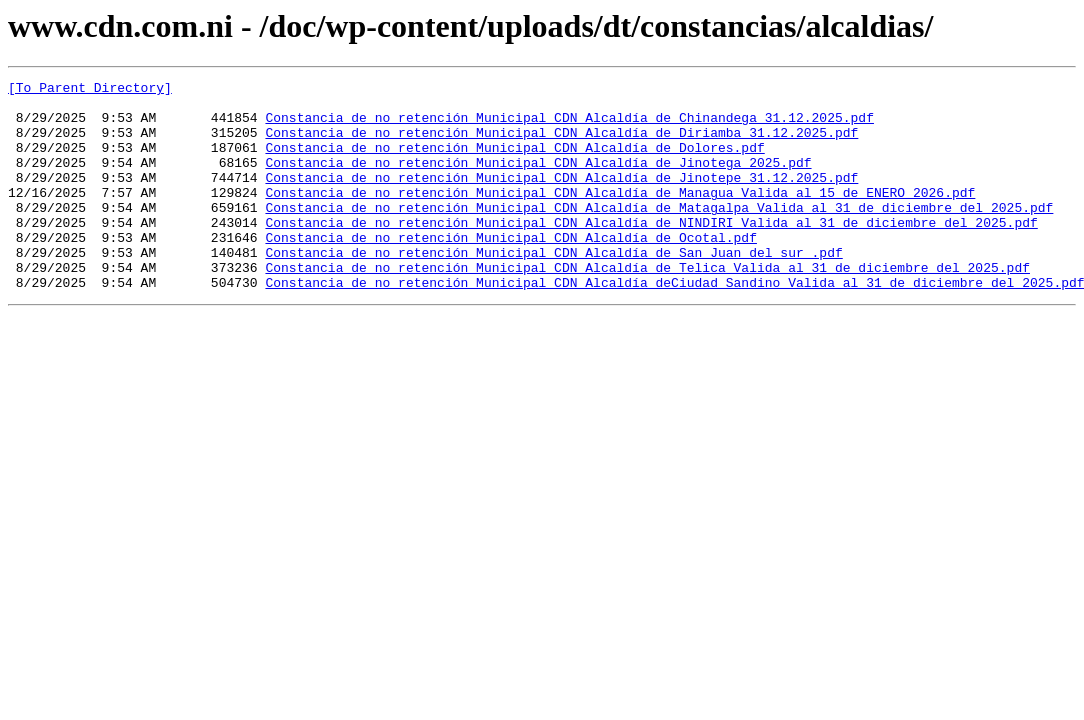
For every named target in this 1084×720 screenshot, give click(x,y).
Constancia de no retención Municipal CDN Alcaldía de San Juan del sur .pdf (553, 288)
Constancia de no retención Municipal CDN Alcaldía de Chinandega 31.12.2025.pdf (569, 126)
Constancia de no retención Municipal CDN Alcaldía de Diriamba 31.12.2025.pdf (561, 144)
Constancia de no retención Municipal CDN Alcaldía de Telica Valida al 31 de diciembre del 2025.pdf (647, 306)
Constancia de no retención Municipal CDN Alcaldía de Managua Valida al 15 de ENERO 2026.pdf (620, 216)
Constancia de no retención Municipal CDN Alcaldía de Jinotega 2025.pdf (538, 180)
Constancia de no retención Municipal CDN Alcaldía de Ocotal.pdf (510, 270)
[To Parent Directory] (90, 90)
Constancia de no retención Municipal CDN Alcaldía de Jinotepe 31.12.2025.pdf (561, 198)
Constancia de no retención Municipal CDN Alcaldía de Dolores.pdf (514, 162)
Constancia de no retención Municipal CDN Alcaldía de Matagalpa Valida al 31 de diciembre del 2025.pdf (659, 234)
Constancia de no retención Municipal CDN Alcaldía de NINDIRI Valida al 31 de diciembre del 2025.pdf (651, 252)
